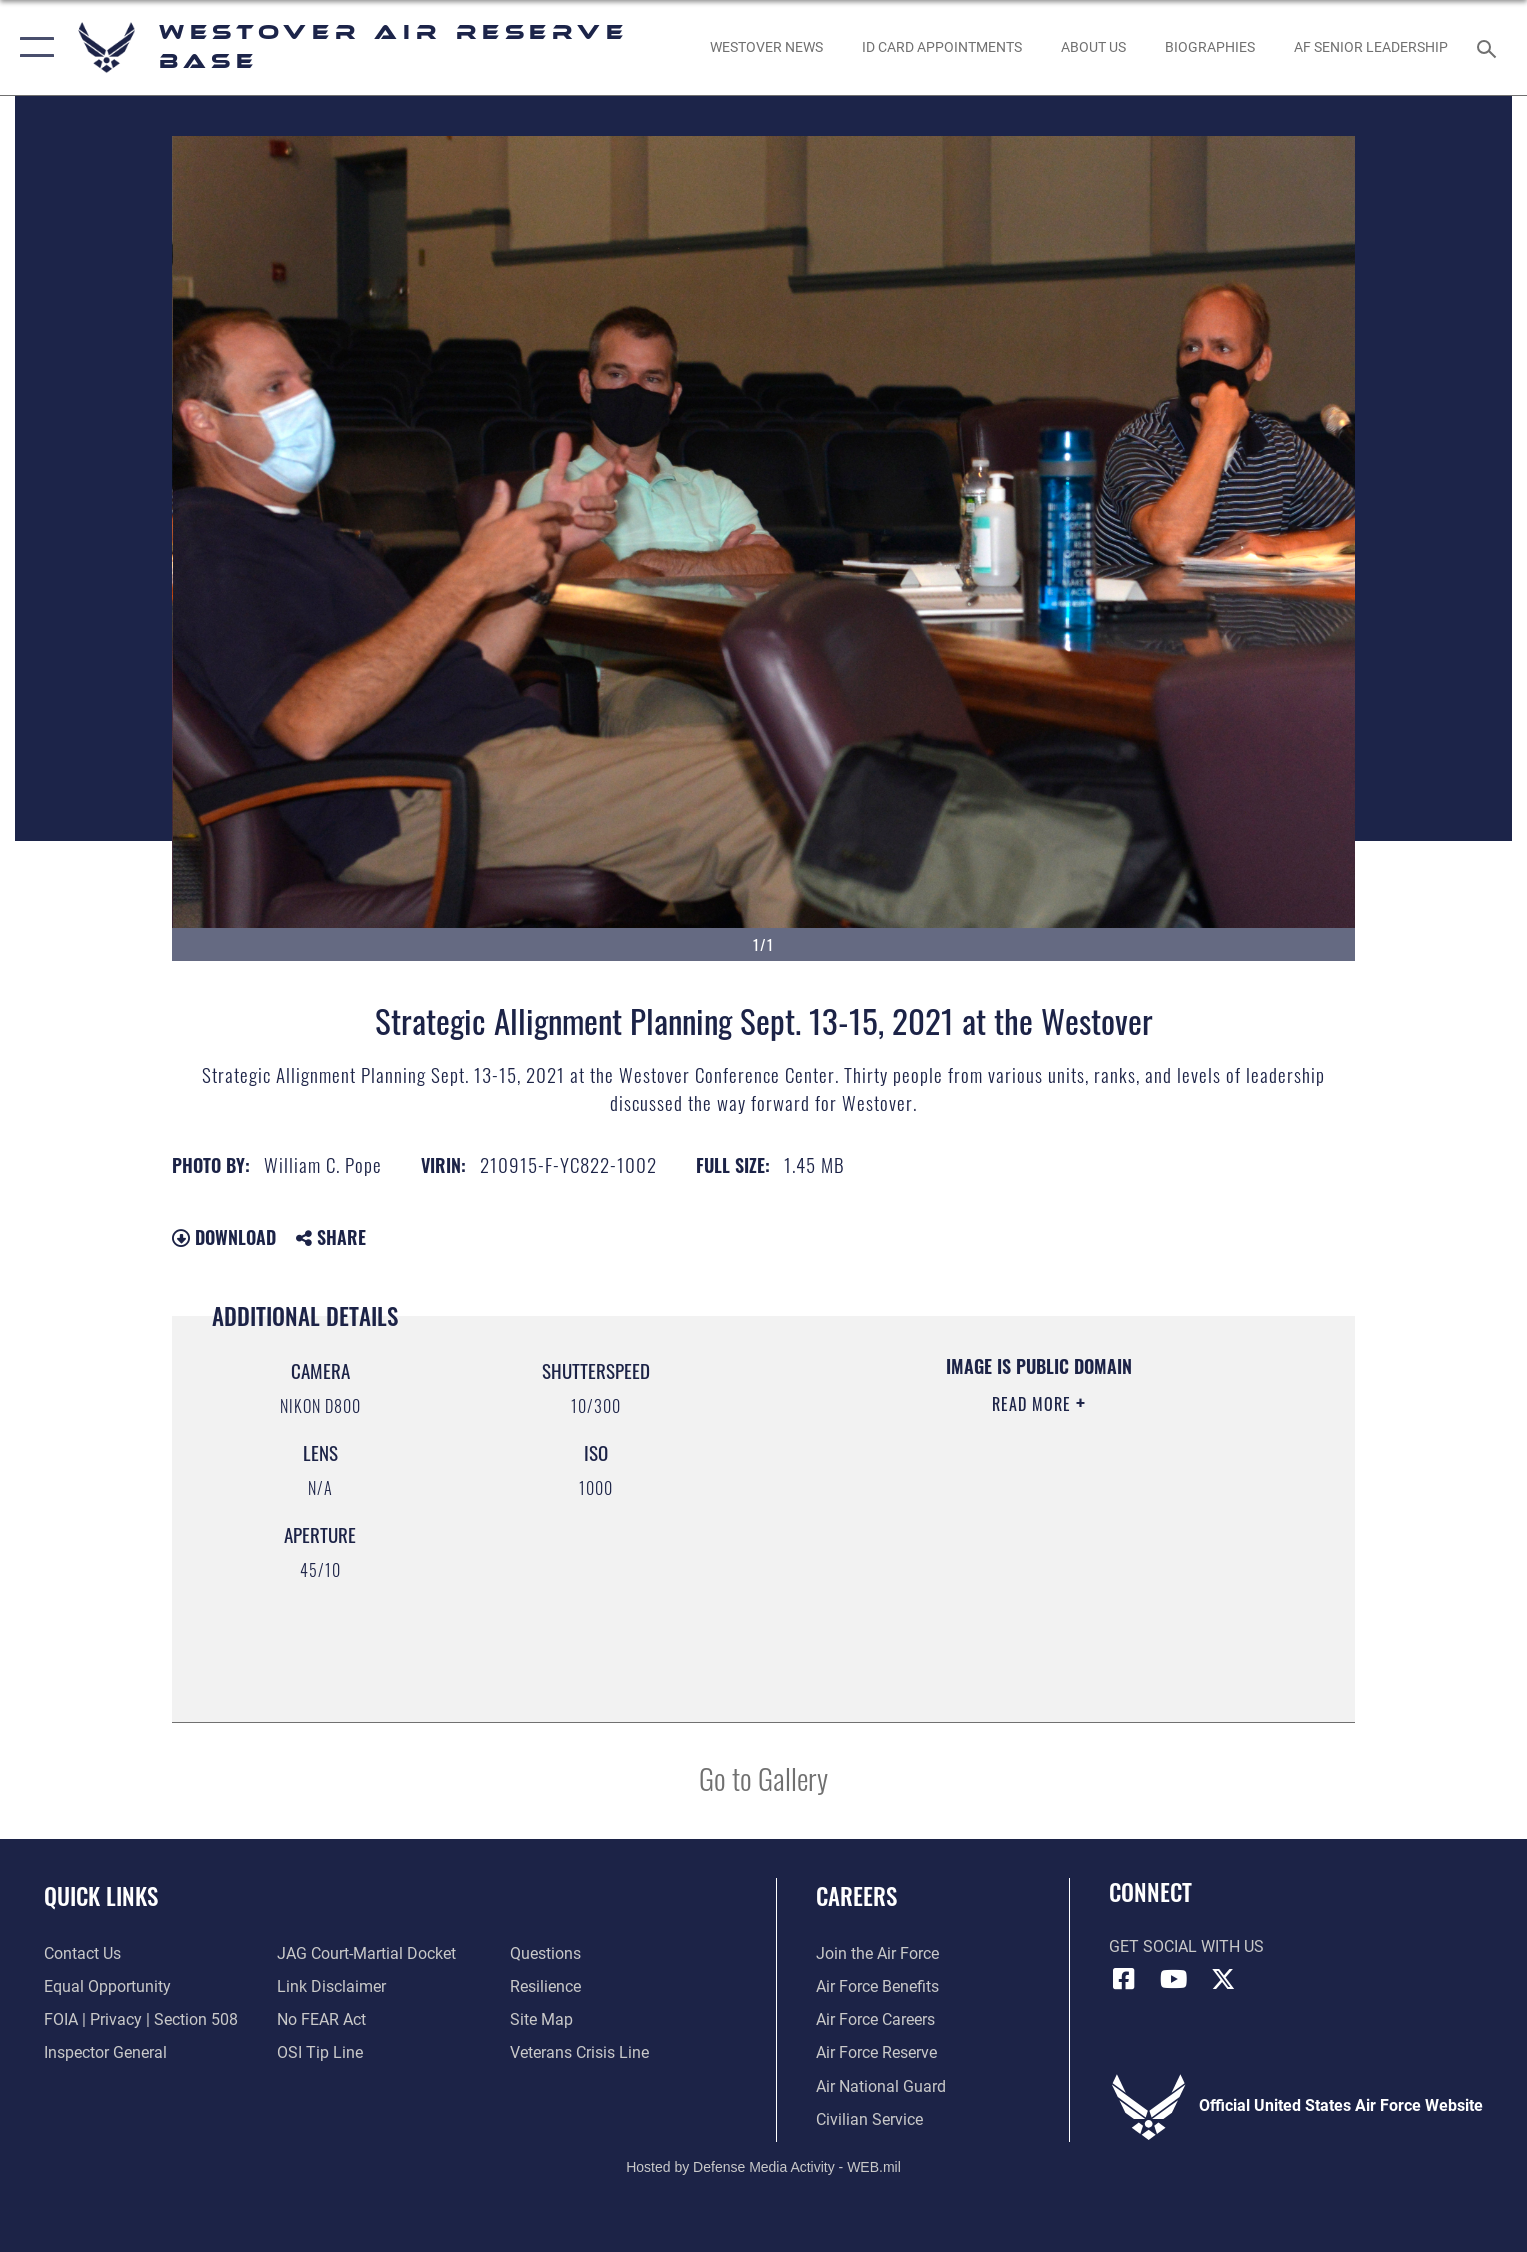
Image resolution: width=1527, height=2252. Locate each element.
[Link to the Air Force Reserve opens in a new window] (876, 2053)
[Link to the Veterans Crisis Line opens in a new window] (579, 2053)
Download (224, 1237)
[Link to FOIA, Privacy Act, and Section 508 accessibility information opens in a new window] (141, 2020)
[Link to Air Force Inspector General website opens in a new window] (105, 2053)
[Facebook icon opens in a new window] (1124, 1979)
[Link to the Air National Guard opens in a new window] (881, 2087)
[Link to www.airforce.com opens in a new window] (877, 1954)
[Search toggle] (1489, 47)
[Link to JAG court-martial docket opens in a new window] (366, 1954)
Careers (856, 1895)
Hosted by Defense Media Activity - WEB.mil (763, 2167)
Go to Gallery (763, 1777)
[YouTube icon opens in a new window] (1173, 1979)
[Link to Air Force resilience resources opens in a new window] (545, 1987)
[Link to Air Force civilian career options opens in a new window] (869, 2120)
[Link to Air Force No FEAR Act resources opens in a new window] (321, 2020)
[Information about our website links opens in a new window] (331, 1987)
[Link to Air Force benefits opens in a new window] (877, 1987)
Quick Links (101, 1895)
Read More (1034, 1404)
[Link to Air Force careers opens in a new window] (875, 2020)
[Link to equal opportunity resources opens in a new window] (107, 1987)
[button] (32, 47)
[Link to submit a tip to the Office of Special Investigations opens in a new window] (320, 2053)
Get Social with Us (1186, 1947)
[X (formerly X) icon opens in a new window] (1223, 1979)
